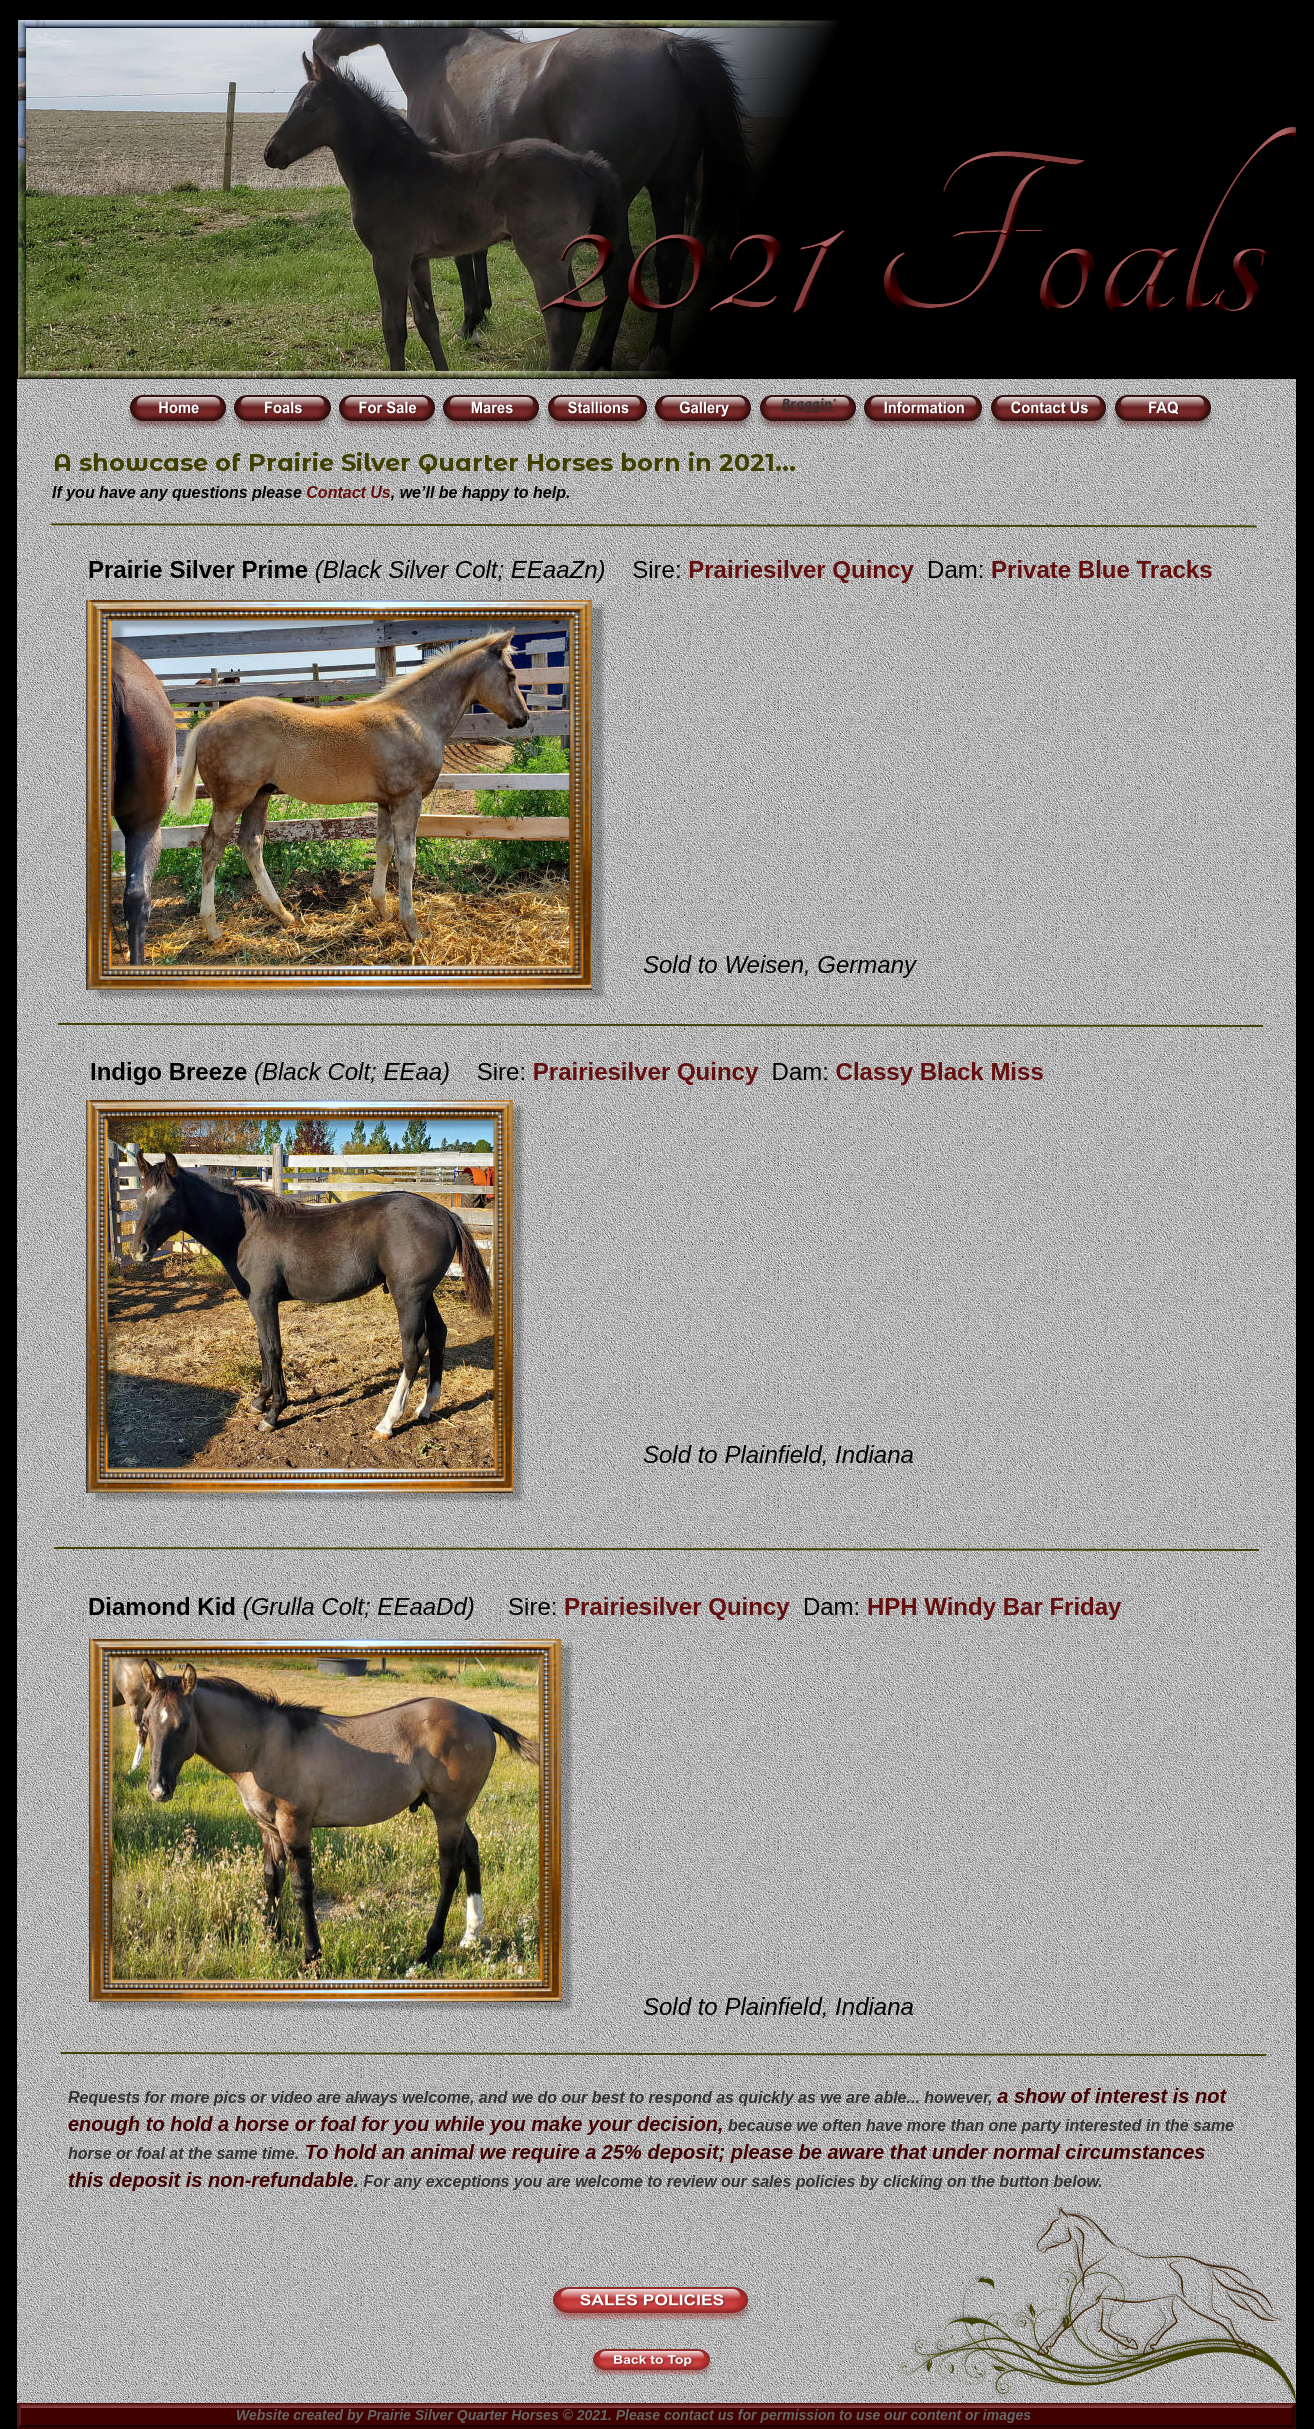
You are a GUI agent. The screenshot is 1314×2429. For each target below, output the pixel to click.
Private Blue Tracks (1101, 569)
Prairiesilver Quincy (804, 569)
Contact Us (348, 492)
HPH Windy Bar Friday (994, 1606)
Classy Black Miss (940, 1071)
